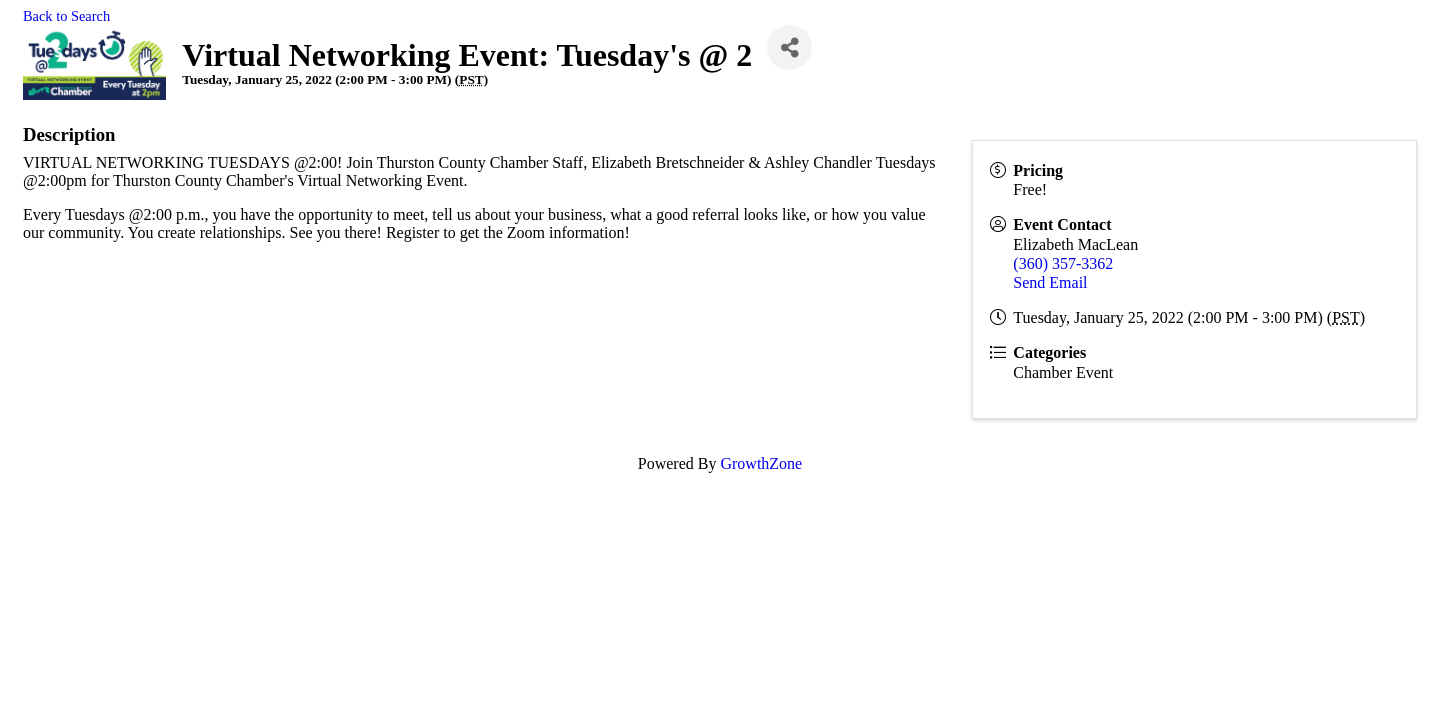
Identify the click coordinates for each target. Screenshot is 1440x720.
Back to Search (66, 16)
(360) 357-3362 (1063, 263)
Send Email (1050, 282)
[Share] (789, 47)
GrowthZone (761, 463)
